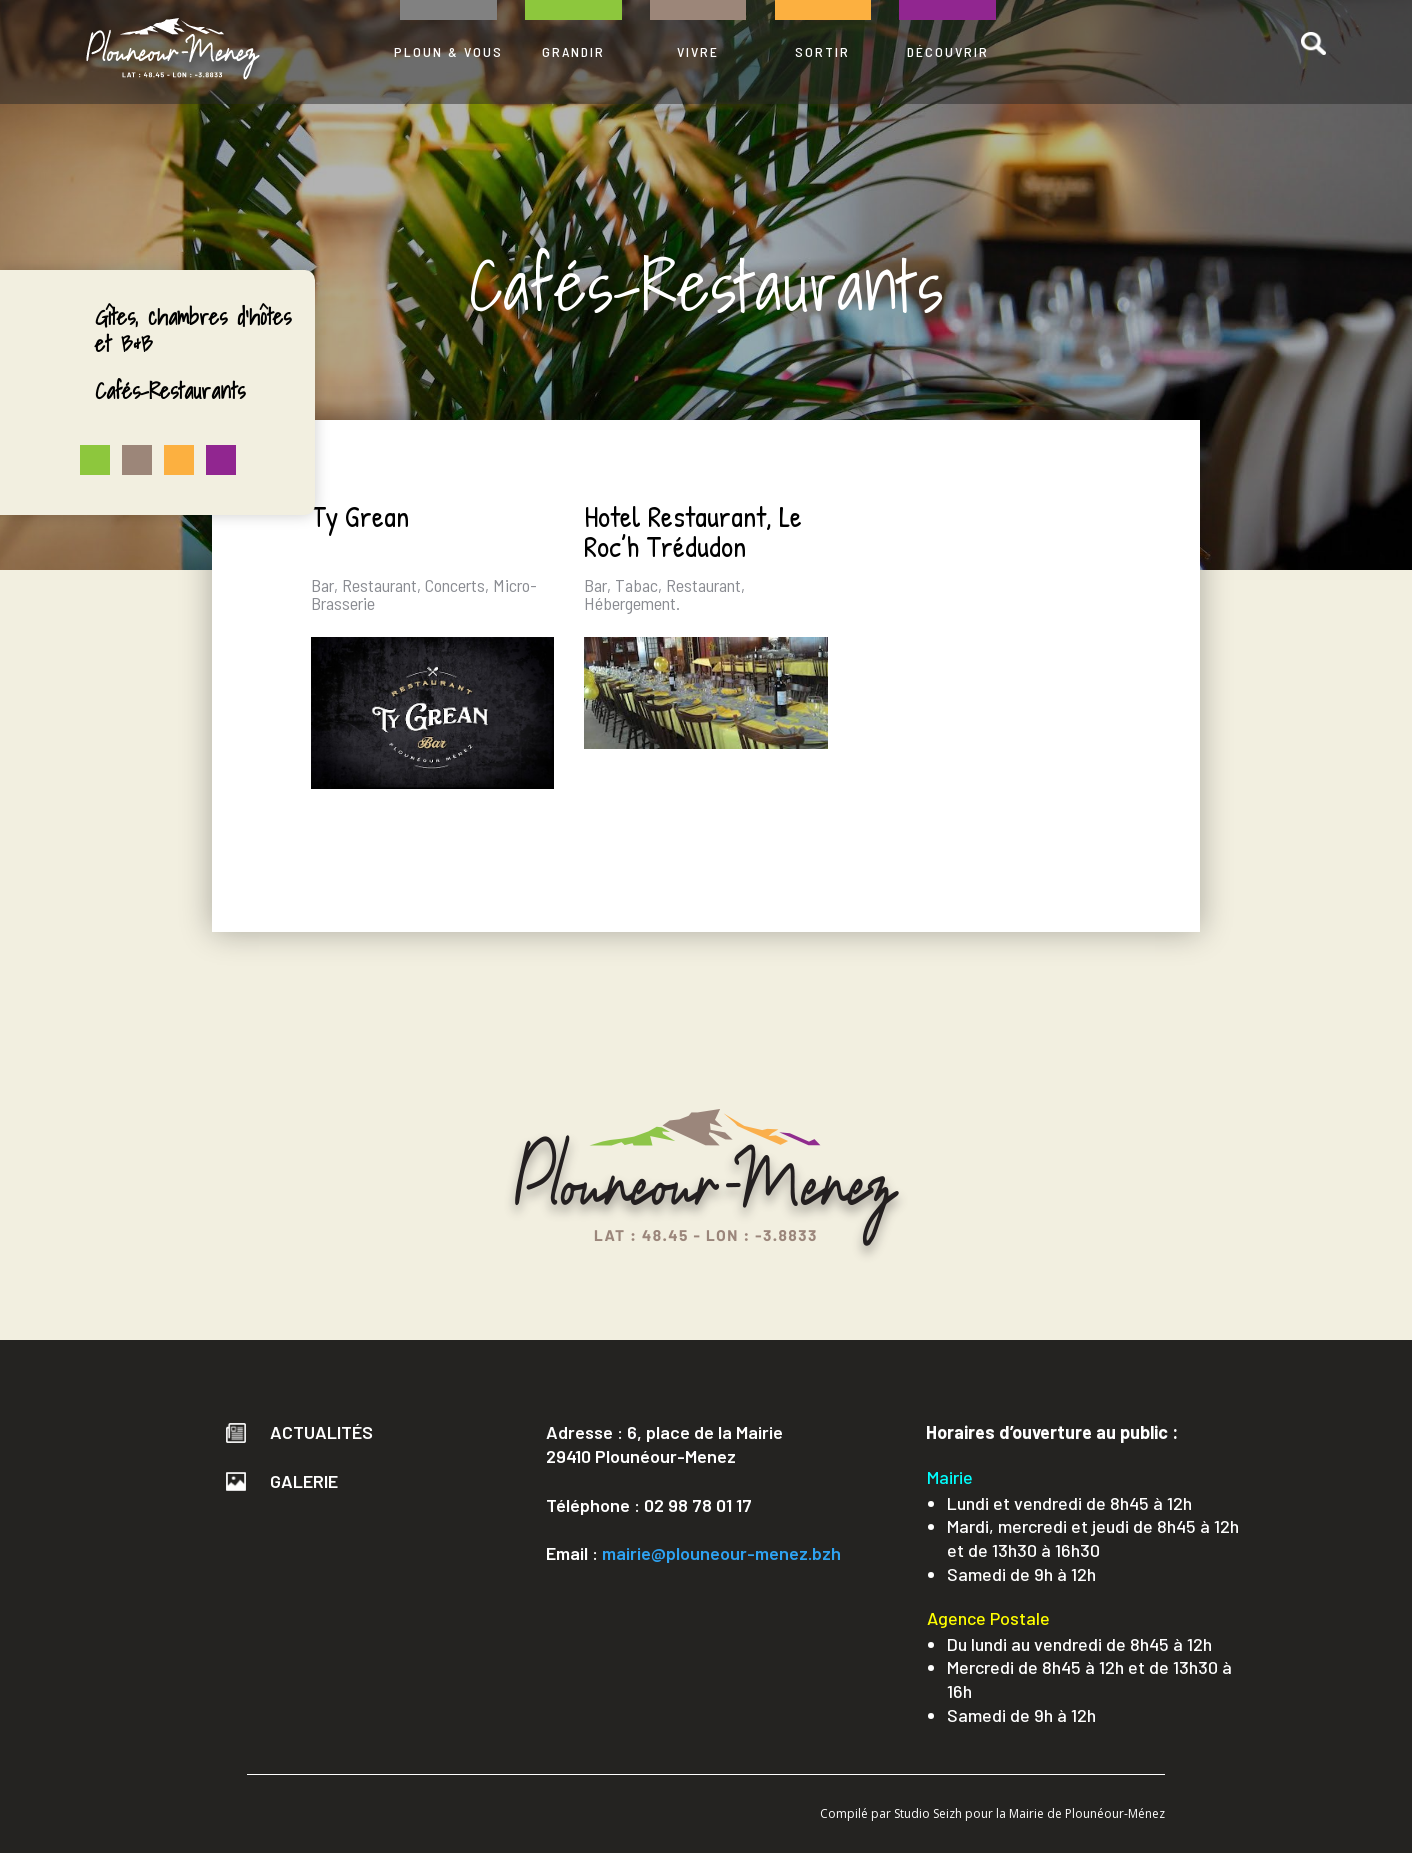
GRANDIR (573, 51)
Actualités (299, 1432)
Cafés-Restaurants (170, 390)
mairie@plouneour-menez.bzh (721, 1553)
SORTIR (822, 51)
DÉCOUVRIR (948, 51)
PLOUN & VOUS (448, 51)
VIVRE (698, 51)
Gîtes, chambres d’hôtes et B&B (193, 330)
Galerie (282, 1481)
